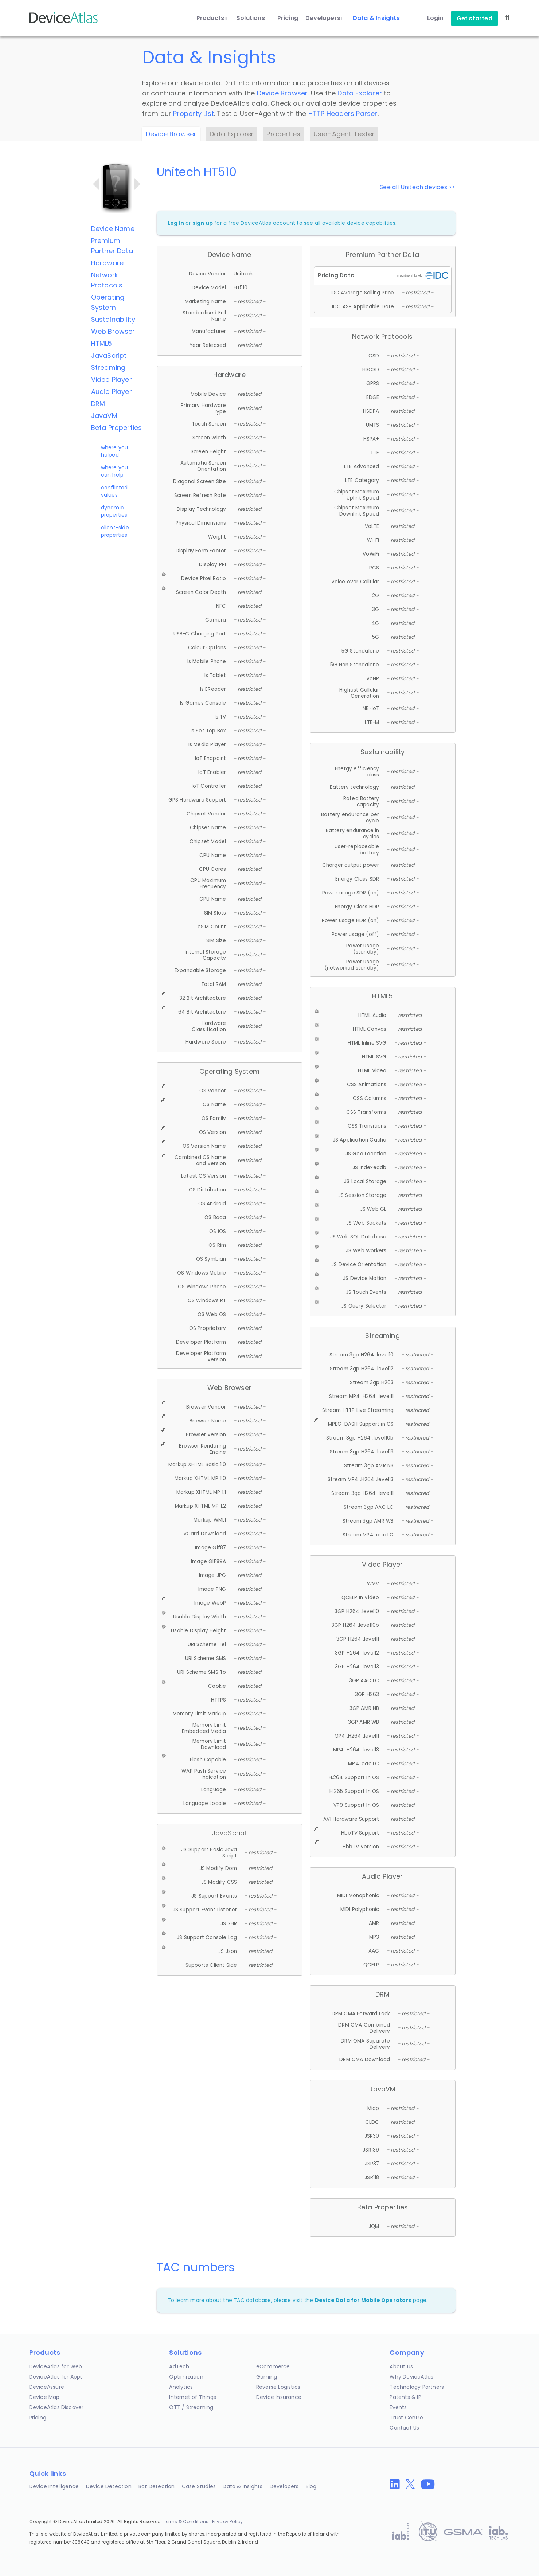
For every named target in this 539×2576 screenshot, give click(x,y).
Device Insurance (278, 2397)
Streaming (108, 367)
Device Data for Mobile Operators (363, 2300)
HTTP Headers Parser (343, 113)
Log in (176, 223)
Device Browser (282, 93)
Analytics (181, 2387)
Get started (474, 18)
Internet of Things (192, 2397)
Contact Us (404, 2427)
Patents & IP (405, 2397)
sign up (202, 223)
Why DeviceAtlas (411, 2376)
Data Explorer (359, 93)
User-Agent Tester (344, 133)
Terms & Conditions (185, 2521)
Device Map (44, 2397)
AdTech (179, 2366)
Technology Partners (417, 2387)
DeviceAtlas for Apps (56, 2376)
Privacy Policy (227, 2521)
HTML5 (101, 343)
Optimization (186, 2376)
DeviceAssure (46, 2387)
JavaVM (104, 415)
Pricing (287, 18)
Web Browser (113, 331)
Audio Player (111, 391)
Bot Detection (156, 2486)
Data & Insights (378, 18)
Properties (283, 133)
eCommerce (273, 2366)
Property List (193, 113)
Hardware (107, 262)
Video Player (111, 379)
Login (435, 18)
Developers (324, 18)
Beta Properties (116, 427)
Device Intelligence (54, 2486)
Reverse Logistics (278, 2387)
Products (211, 18)
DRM (98, 403)
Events (398, 2407)
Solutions (252, 18)
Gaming (266, 2376)
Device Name (112, 228)
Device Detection (109, 2486)
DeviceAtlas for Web (55, 2366)
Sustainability (113, 319)
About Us (401, 2366)
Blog (311, 2486)
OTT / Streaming (191, 2407)
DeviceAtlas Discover (56, 2407)
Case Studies (199, 2486)
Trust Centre (406, 2417)
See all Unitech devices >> (417, 187)
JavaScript (109, 355)
